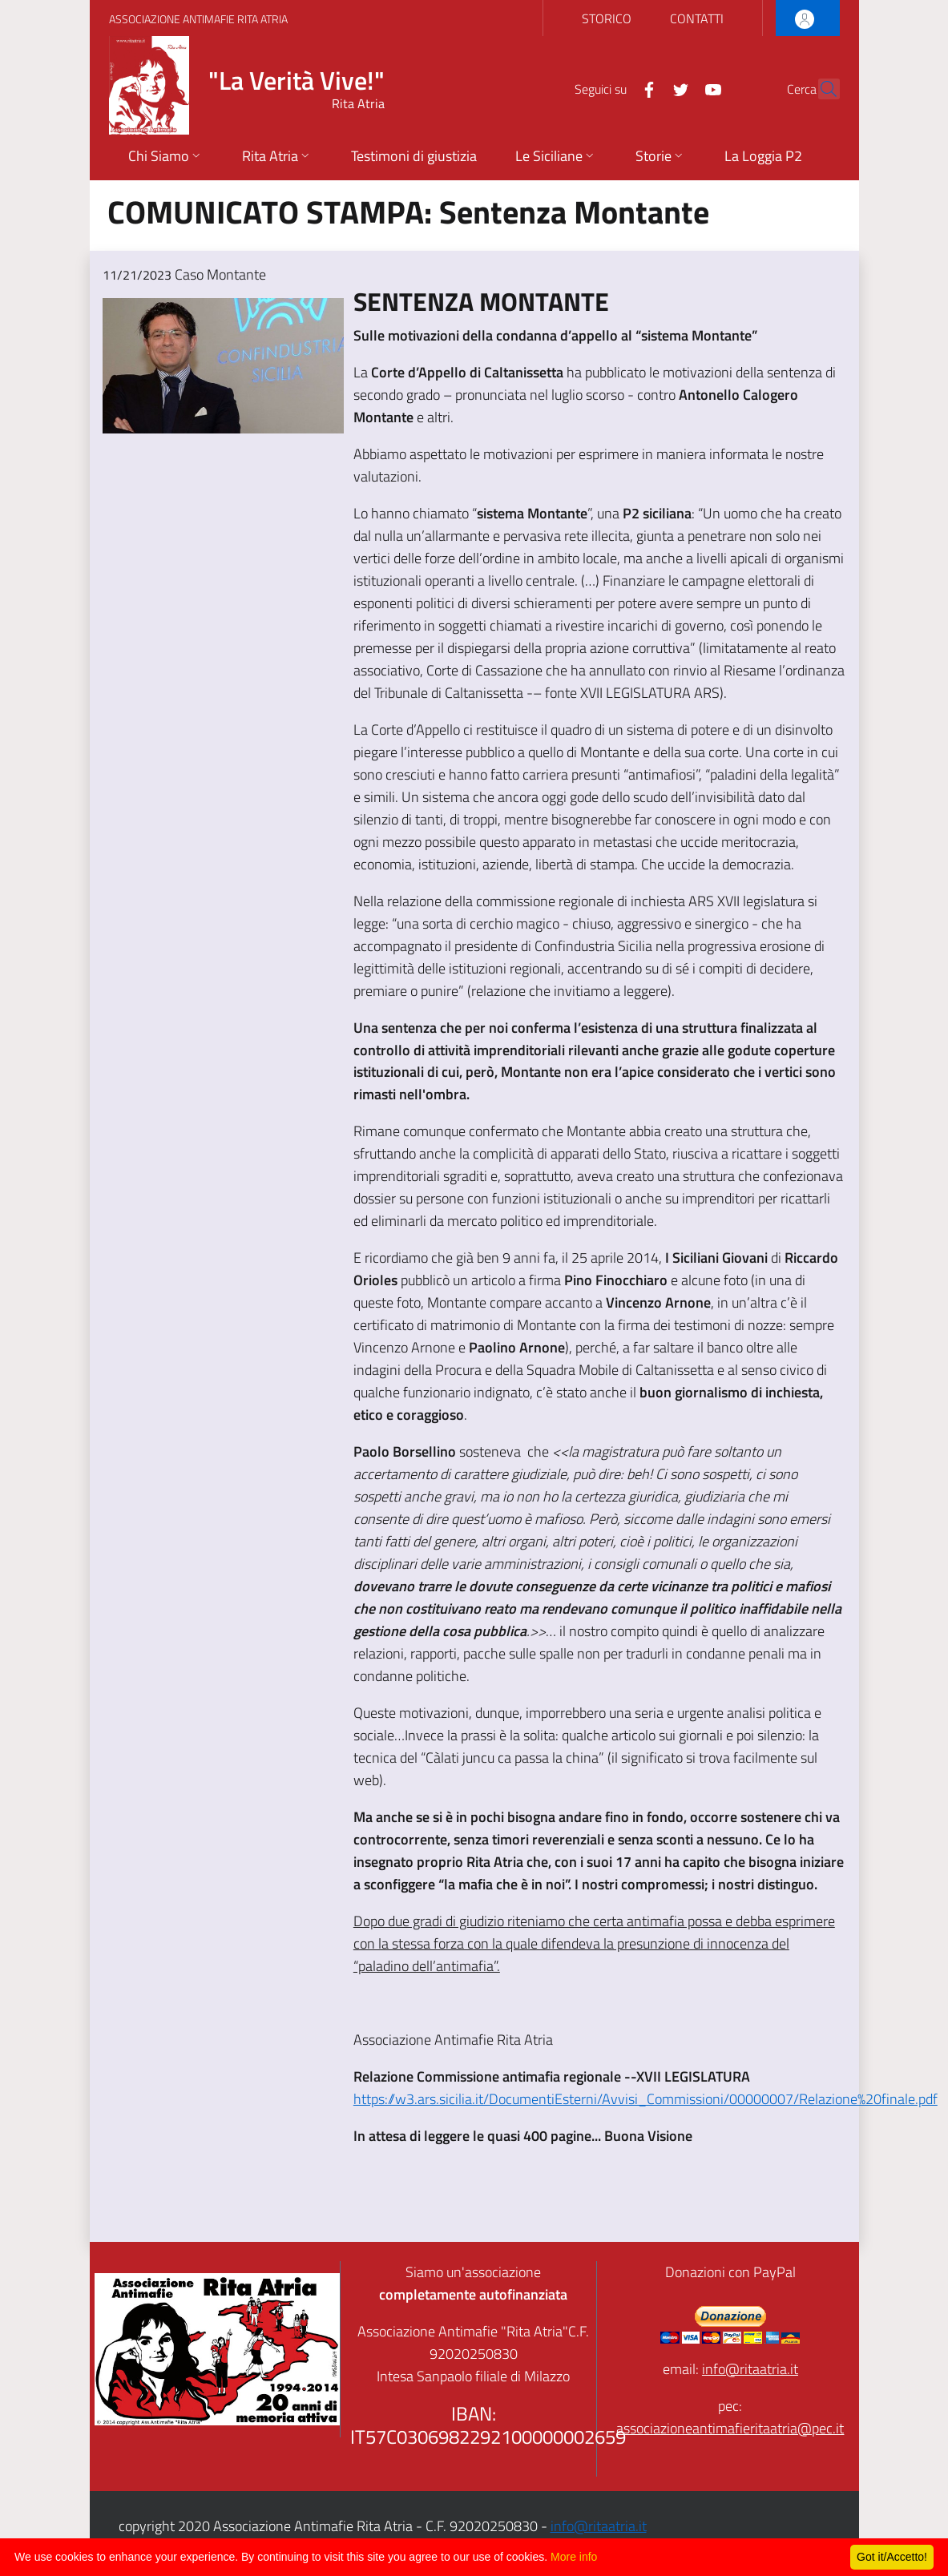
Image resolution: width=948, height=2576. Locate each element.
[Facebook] (615, 88)
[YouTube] (679, 88)
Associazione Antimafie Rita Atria (198, 18)
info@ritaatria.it (750, 2369)
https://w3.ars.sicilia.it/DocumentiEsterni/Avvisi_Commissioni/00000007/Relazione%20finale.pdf (645, 2099)
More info (574, 2556)
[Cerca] (820, 89)
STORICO (606, 18)
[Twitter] (647, 88)
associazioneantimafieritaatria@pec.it (730, 2428)
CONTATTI (697, 18)
